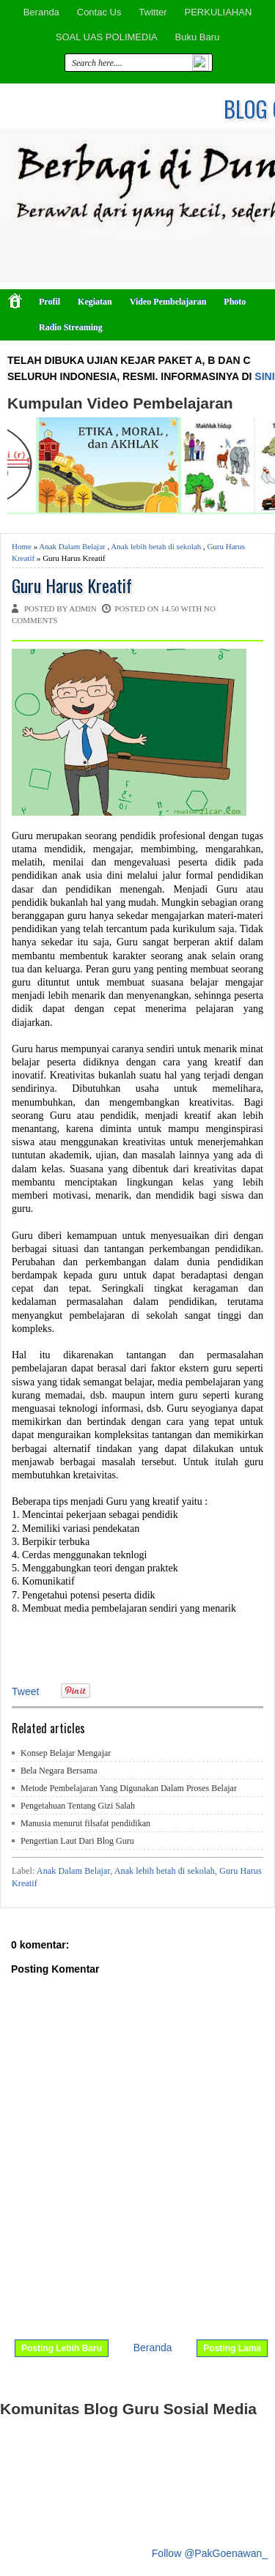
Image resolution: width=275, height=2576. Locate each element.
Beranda (41, 12)
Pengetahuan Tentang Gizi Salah (78, 1806)
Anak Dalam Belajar (72, 546)
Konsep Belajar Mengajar (66, 1753)
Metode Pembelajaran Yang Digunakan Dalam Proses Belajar (129, 1788)
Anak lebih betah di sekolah (156, 546)
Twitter (152, 12)
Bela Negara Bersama (59, 1770)
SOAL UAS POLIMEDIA (107, 36)
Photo (235, 302)
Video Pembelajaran (168, 302)
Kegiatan (95, 302)
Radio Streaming (71, 327)
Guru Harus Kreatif (72, 585)
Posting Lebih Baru (61, 2348)
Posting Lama (232, 2348)
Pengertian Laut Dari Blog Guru (77, 1841)
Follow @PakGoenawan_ (210, 2553)
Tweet (25, 1691)
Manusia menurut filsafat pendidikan (85, 1823)
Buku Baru (197, 36)
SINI (264, 376)
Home (22, 546)
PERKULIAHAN (218, 12)
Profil (49, 302)
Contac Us (99, 12)
